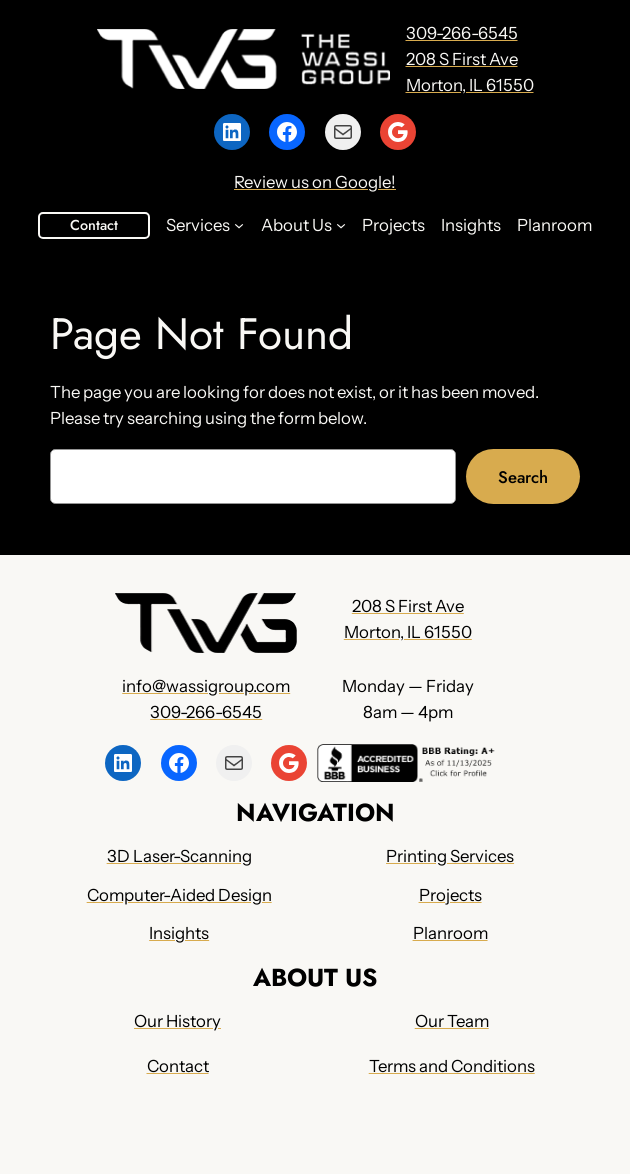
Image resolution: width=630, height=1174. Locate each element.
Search (523, 477)
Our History (177, 1021)
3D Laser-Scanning (179, 856)
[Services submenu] (239, 225)
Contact (94, 225)
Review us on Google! (315, 182)
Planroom (450, 934)
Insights (180, 934)
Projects (450, 895)
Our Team (452, 1021)
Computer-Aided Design (179, 895)
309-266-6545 (462, 33)
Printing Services (450, 856)
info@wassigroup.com (206, 685)
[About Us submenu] (341, 225)
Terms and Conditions (452, 1067)
